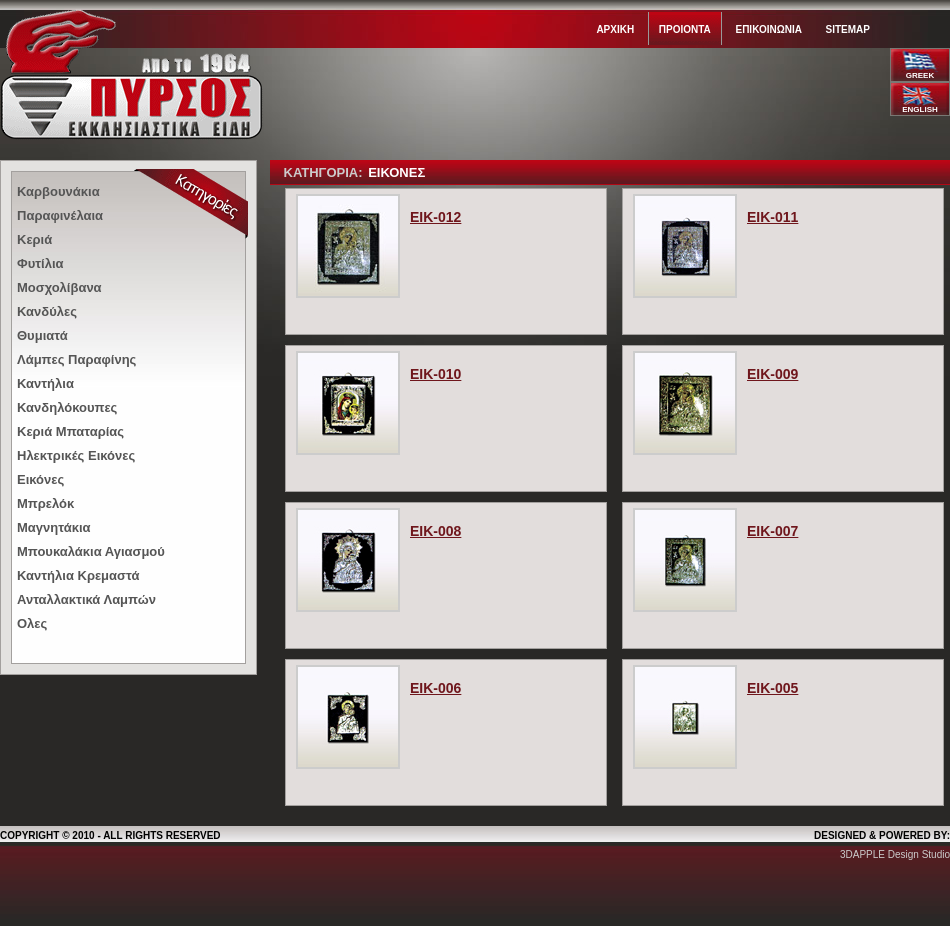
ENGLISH (920, 109)
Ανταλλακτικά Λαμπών (86, 599)
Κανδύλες (47, 311)
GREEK (920, 75)
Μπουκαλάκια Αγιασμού (91, 551)
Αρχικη (615, 29)
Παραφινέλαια (60, 215)
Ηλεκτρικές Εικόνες (76, 455)
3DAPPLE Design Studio (895, 854)
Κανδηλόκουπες (67, 407)
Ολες (32, 623)
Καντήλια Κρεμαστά (78, 575)
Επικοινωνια (768, 29)
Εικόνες (40, 479)
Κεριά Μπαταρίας (70, 431)
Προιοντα (685, 29)
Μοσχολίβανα (59, 287)
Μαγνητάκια (54, 527)
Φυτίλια (40, 263)
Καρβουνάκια (58, 191)
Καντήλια (45, 383)
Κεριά (34, 239)
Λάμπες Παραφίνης (76, 359)
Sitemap (848, 29)
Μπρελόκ (45, 503)
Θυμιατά (42, 335)
